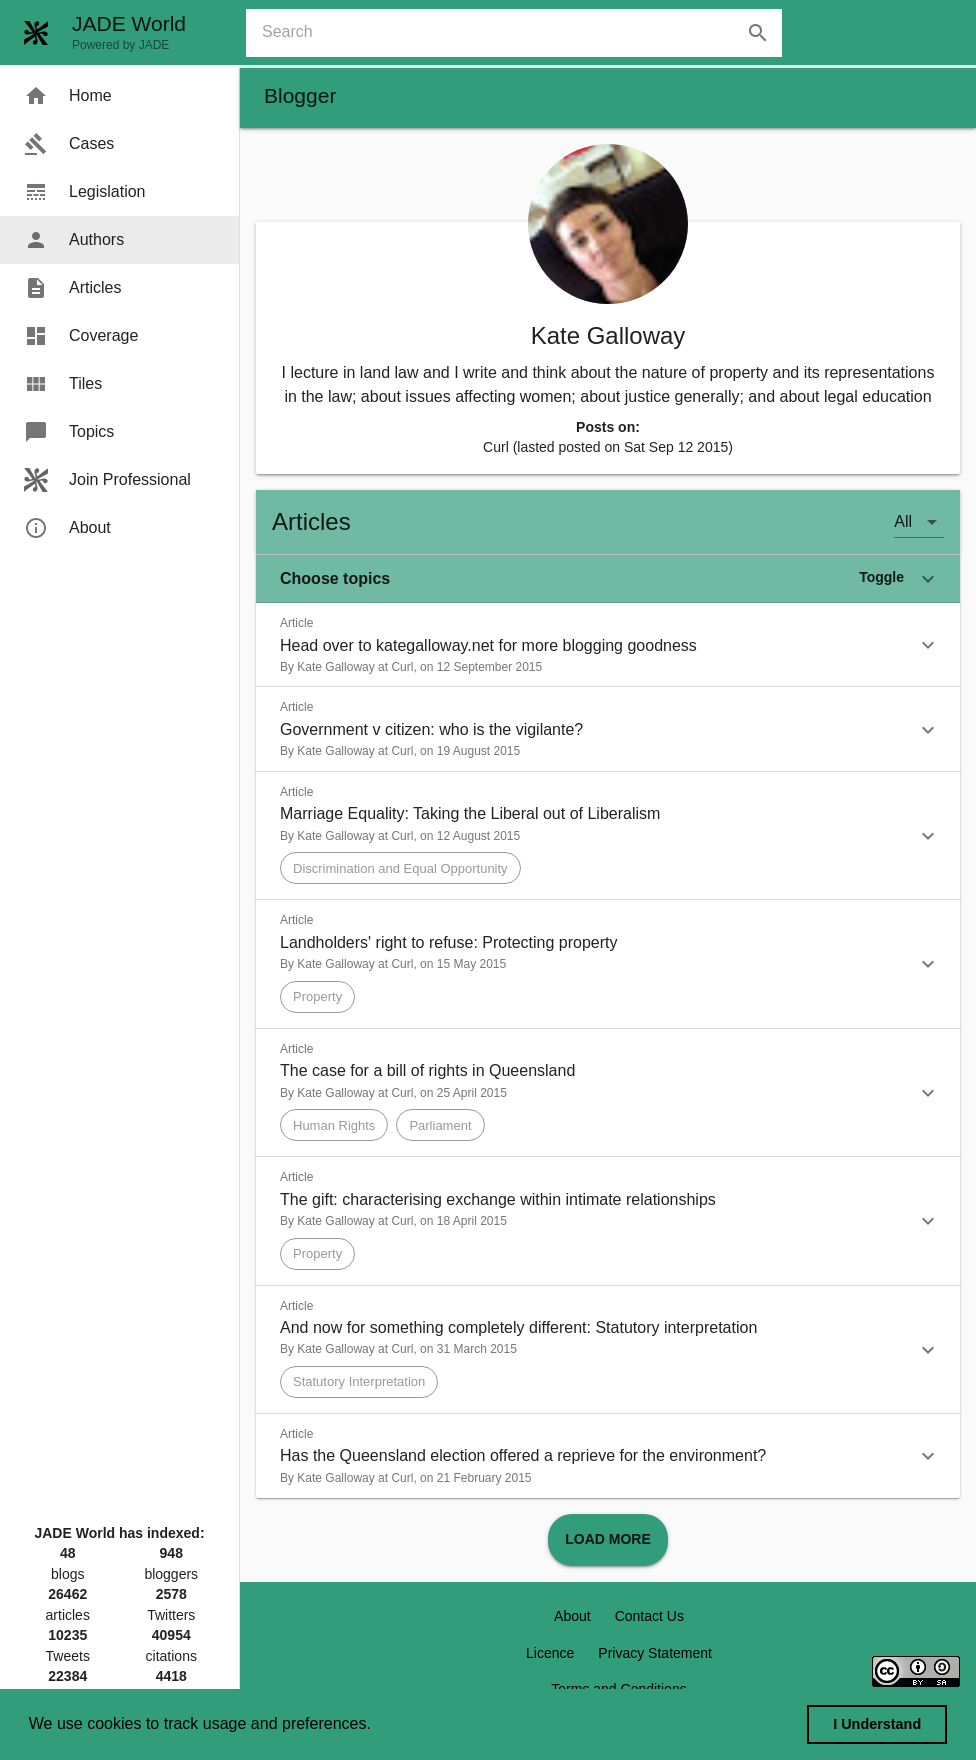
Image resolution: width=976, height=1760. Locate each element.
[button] (608, 579)
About (572, 1616)
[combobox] (522, 33)
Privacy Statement (655, 1653)
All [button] (903, 521)
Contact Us (649, 1616)
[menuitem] (119, 96)
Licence (550, 1653)
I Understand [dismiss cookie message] (877, 1724)
